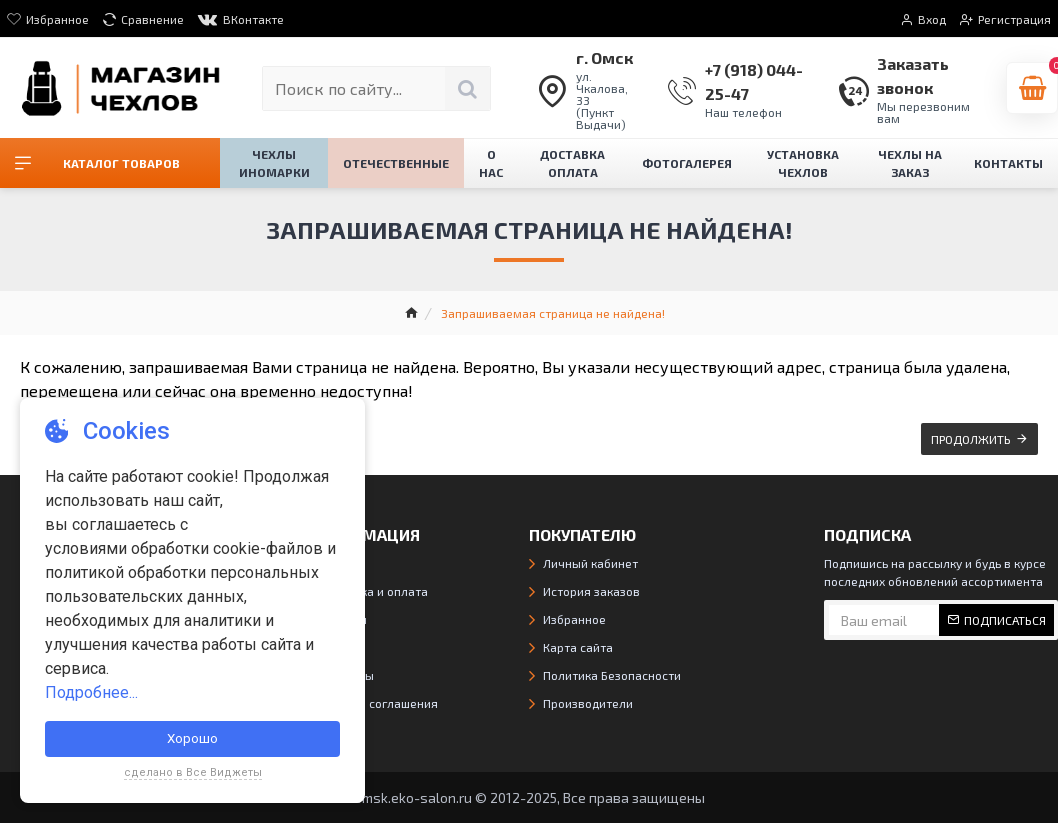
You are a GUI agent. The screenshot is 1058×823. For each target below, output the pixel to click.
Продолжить (971, 439)
